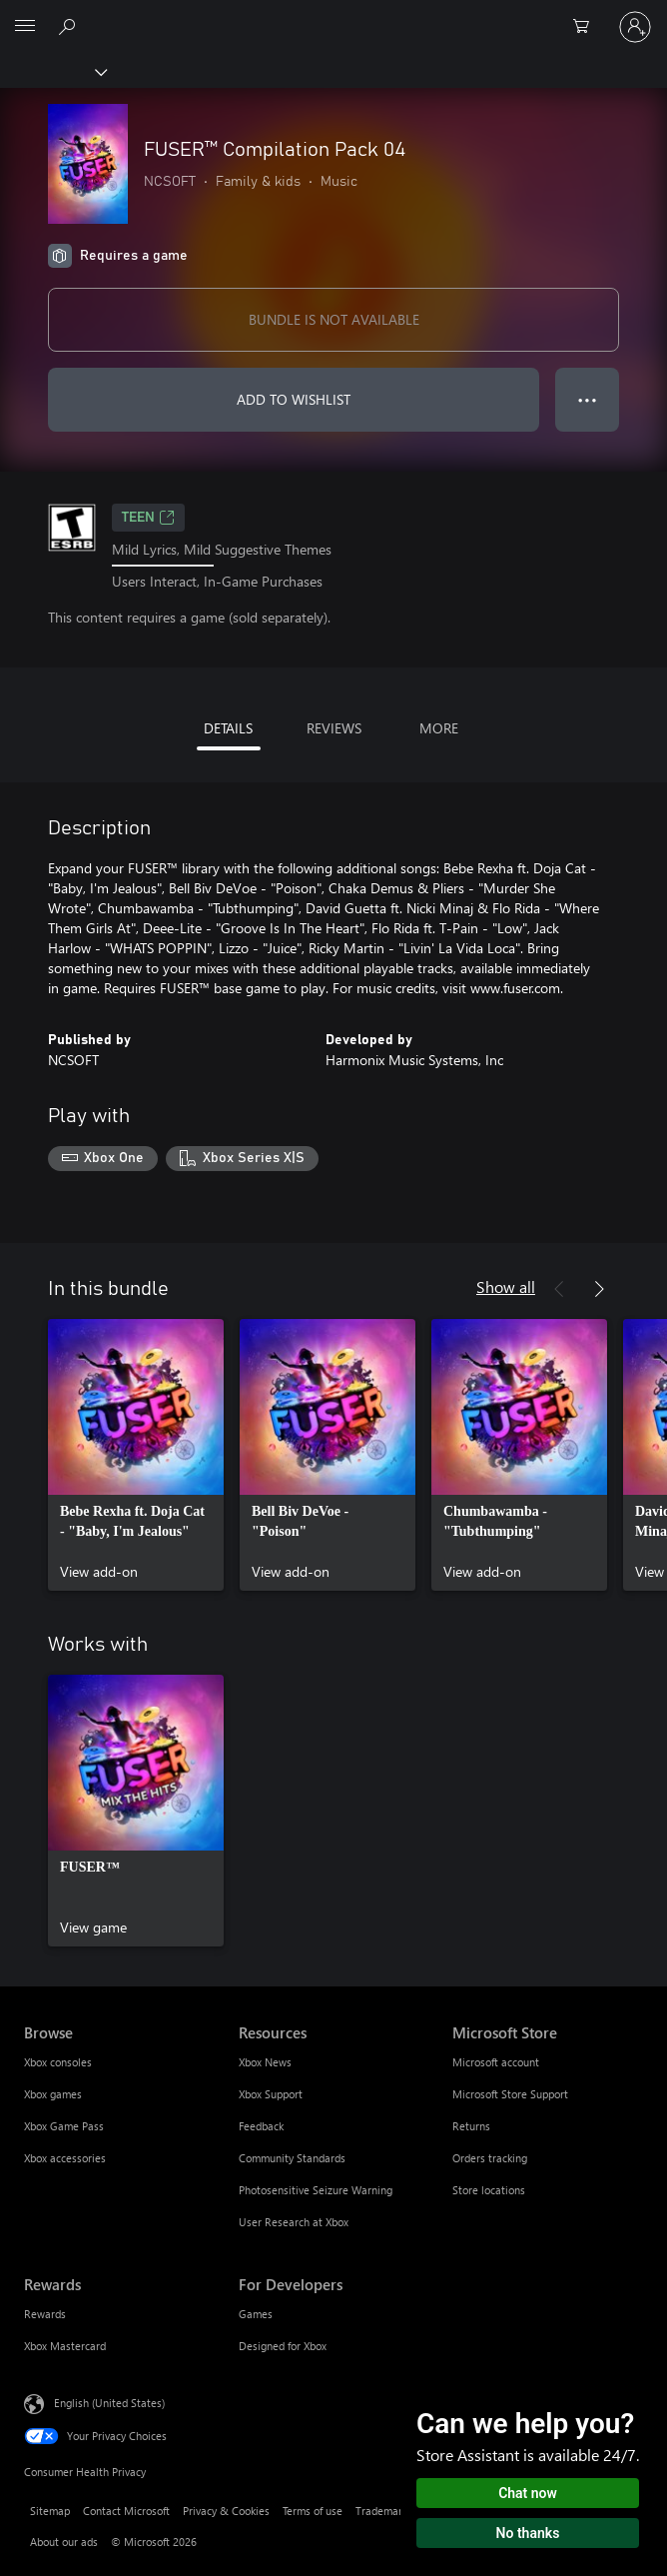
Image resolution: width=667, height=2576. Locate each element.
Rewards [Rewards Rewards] (45, 2313)
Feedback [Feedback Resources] (261, 2125)
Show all (505, 1286)
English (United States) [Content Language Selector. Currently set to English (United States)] (109, 2402)
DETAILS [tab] (228, 727)
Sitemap (50, 2510)
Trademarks (383, 2510)
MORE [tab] (438, 727)
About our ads (64, 2541)
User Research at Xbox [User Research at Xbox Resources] (293, 2221)
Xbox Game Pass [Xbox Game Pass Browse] (64, 2125)
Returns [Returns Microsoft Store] (471, 2125)
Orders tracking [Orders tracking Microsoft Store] (489, 2157)
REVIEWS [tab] (334, 727)
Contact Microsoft (126, 2510)
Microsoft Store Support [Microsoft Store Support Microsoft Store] (510, 2093)
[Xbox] (52, 71)
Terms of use (312, 2510)
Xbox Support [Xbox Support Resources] (271, 2093)
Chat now (527, 2493)
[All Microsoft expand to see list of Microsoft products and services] (25, 27)
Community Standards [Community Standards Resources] (292, 2157)
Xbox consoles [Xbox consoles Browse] (58, 2061)
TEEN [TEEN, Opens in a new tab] (148, 518)
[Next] (599, 1289)
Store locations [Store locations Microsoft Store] (488, 2189)
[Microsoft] (332, 15)
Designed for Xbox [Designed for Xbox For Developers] (283, 2345)
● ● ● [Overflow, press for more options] (587, 399)
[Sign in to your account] (635, 27)
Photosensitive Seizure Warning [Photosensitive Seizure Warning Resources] (315, 2189)
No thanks (528, 2533)
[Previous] (559, 1289)
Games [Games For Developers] (256, 2313)
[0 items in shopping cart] (587, 27)
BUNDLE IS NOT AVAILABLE (334, 319)
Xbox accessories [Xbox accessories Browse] (65, 2157)
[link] (136, 1455)
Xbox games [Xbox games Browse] (53, 2093)
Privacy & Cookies (226, 2510)
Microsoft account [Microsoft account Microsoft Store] (495, 2061)
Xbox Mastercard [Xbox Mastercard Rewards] (65, 2345)
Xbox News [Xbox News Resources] (265, 2061)
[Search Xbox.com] (70, 26)
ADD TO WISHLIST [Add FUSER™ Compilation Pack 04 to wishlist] (293, 399)
